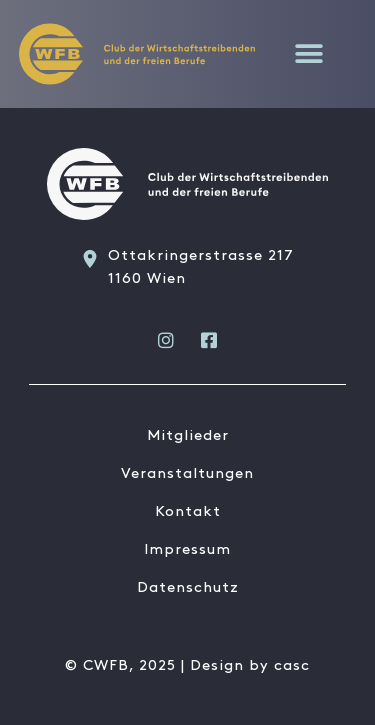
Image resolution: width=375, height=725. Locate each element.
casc (292, 666)
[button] (310, 53)
